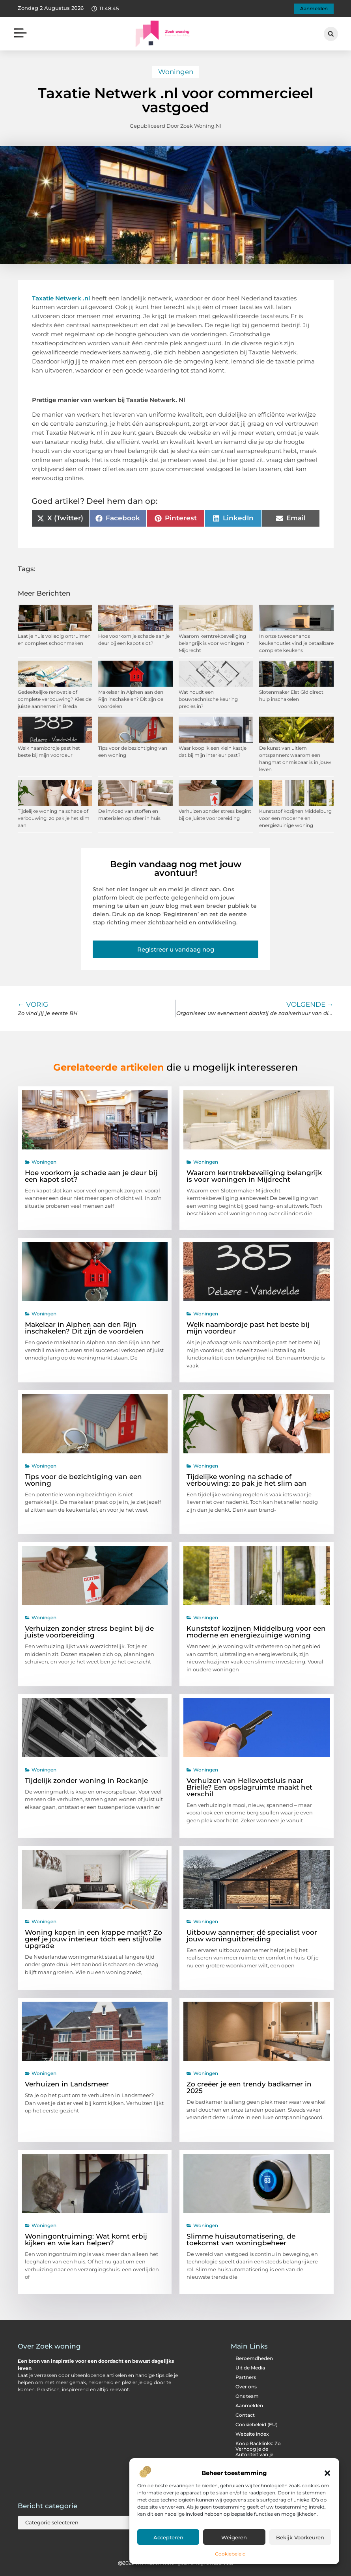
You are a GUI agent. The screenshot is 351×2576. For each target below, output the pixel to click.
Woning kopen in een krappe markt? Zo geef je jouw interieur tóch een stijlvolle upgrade (93, 1939)
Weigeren (234, 2537)
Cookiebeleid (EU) (256, 2424)
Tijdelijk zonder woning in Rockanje (86, 1780)
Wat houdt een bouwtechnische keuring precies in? (208, 699)
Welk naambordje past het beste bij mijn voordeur (248, 1328)
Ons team (247, 2396)
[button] (327, 2473)
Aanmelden (249, 2405)
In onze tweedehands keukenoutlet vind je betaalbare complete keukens (296, 643)
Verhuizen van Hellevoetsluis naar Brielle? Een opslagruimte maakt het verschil (249, 1787)
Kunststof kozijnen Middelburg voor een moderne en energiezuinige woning (295, 818)
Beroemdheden (254, 2358)
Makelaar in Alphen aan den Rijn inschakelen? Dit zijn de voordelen (130, 699)
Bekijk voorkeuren (300, 2537)
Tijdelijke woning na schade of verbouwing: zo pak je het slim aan (54, 818)
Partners (245, 2377)
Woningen (175, 72)
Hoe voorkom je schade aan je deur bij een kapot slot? (91, 1176)
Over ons (246, 2387)
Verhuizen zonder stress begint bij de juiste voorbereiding (89, 1631)
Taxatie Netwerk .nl (61, 298)
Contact (245, 2415)
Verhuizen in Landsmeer (67, 2084)
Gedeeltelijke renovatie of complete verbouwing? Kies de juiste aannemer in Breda (54, 699)
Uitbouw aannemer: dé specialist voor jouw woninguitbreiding (252, 1935)
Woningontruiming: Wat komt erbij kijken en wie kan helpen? (86, 2239)
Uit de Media (250, 2368)
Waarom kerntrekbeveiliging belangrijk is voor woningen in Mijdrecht (214, 643)
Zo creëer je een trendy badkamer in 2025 (249, 2087)
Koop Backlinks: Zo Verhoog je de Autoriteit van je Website (258, 2451)
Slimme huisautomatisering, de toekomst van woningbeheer (241, 2239)
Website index (252, 2434)
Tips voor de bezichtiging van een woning (83, 1480)
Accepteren (168, 2537)
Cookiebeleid (230, 2554)
